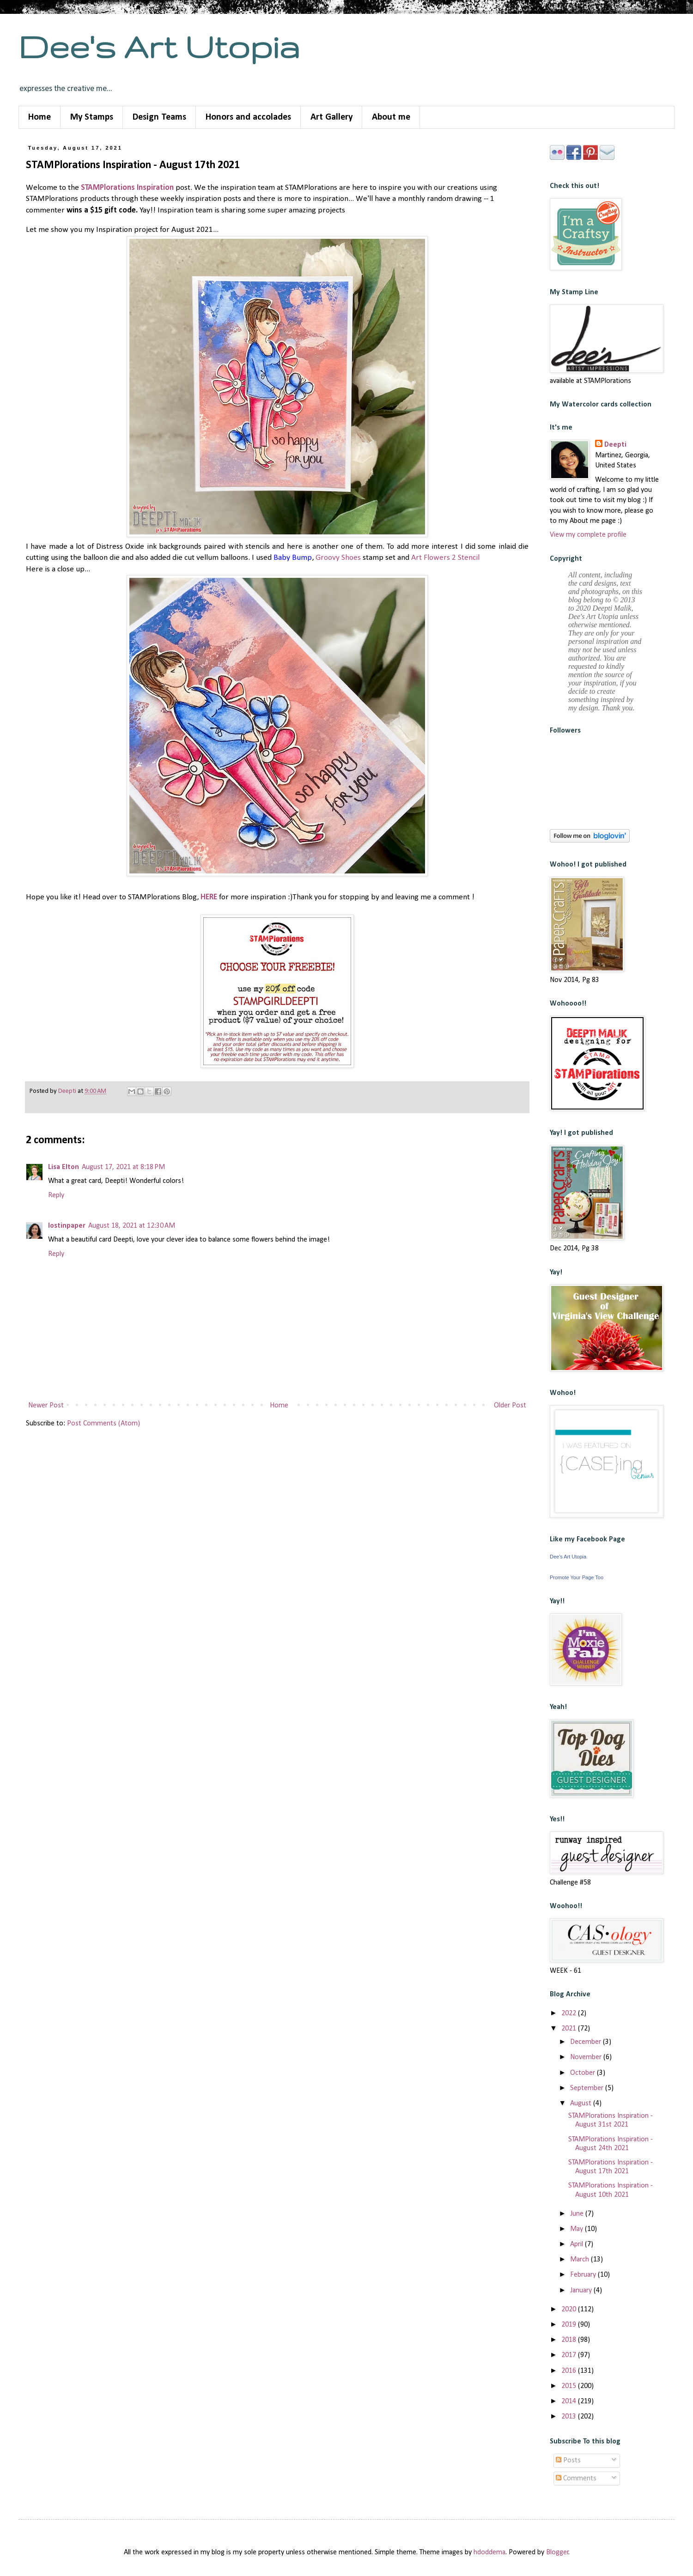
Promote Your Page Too (576, 1577)
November (586, 2057)
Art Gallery (331, 117)
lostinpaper (66, 1226)
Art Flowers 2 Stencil (445, 558)
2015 (569, 2386)
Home (39, 117)
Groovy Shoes (338, 558)
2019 (569, 2324)
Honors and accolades (248, 117)
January (582, 2290)
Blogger (557, 2552)
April (577, 2244)
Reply (56, 1195)
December (586, 2042)
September (587, 2088)
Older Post (510, 1405)
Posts (568, 2460)
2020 (569, 2309)
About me (391, 117)
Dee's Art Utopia (159, 46)
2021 (569, 2028)
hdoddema (489, 2552)
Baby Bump (293, 558)
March (580, 2259)
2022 (569, 2013)
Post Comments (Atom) (103, 1423)
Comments (576, 2478)
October (583, 2073)
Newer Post (46, 1405)
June (577, 2214)
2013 (569, 2416)
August (581, 2103)
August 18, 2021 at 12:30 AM (131, 1226)
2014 (569, 2401)
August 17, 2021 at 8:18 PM (123, 1167)
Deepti (615, 445)
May (577, 2229)
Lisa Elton (63, 1167)
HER (207, 897)
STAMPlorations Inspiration (127, 188)
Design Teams (159, 117)
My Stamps (91, 117)
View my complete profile (588, 535)
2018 (569, 2340)
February (584, 2275)
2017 (569, 2355)
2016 (569, 2371)
